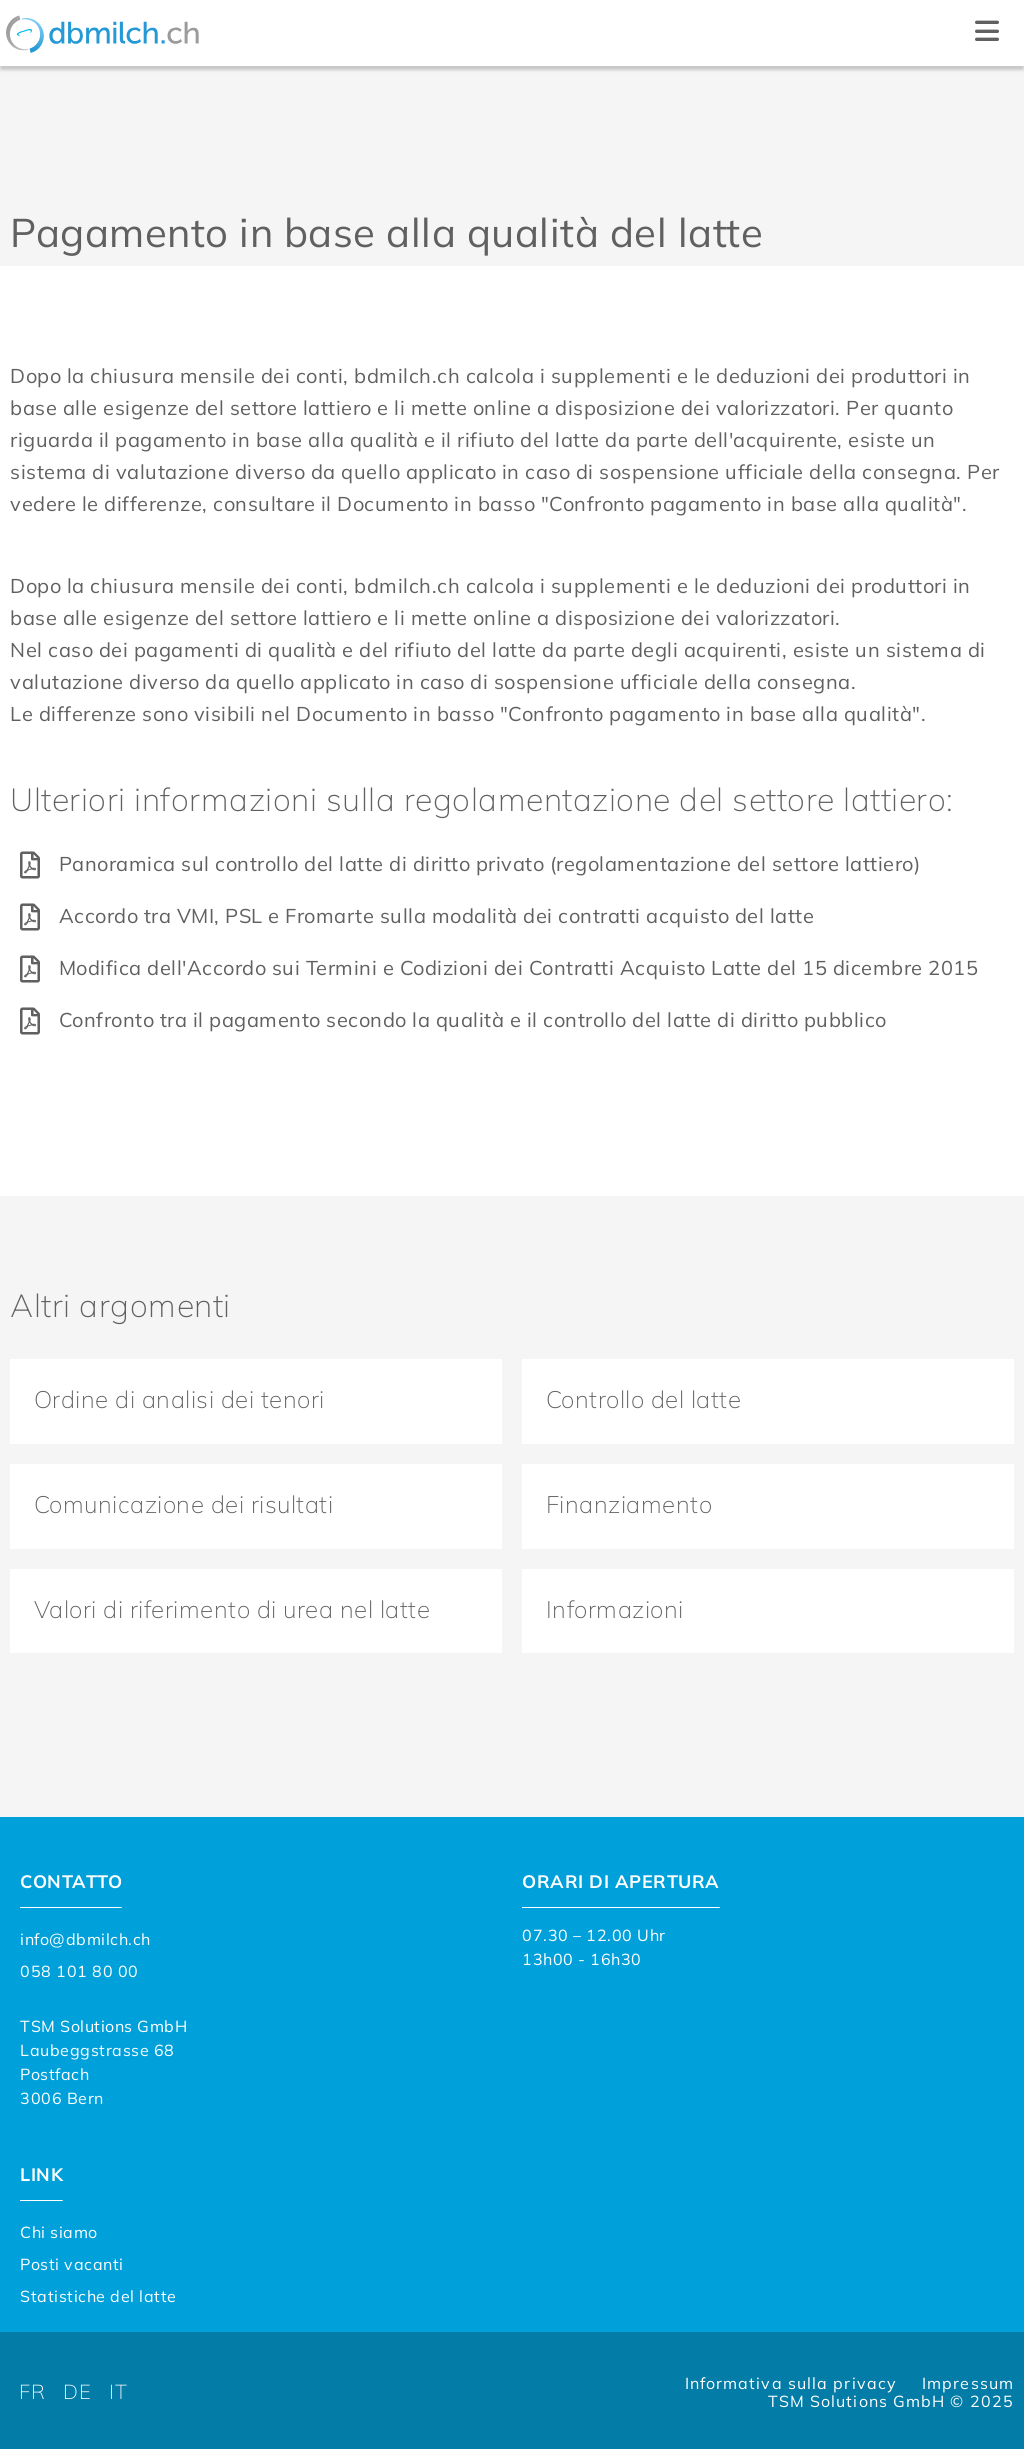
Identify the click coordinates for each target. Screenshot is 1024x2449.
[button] (986, 33)
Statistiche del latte (98, 2293)
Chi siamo (59, 2229)
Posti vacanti (72, 2261)
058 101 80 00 (79, 1968)
